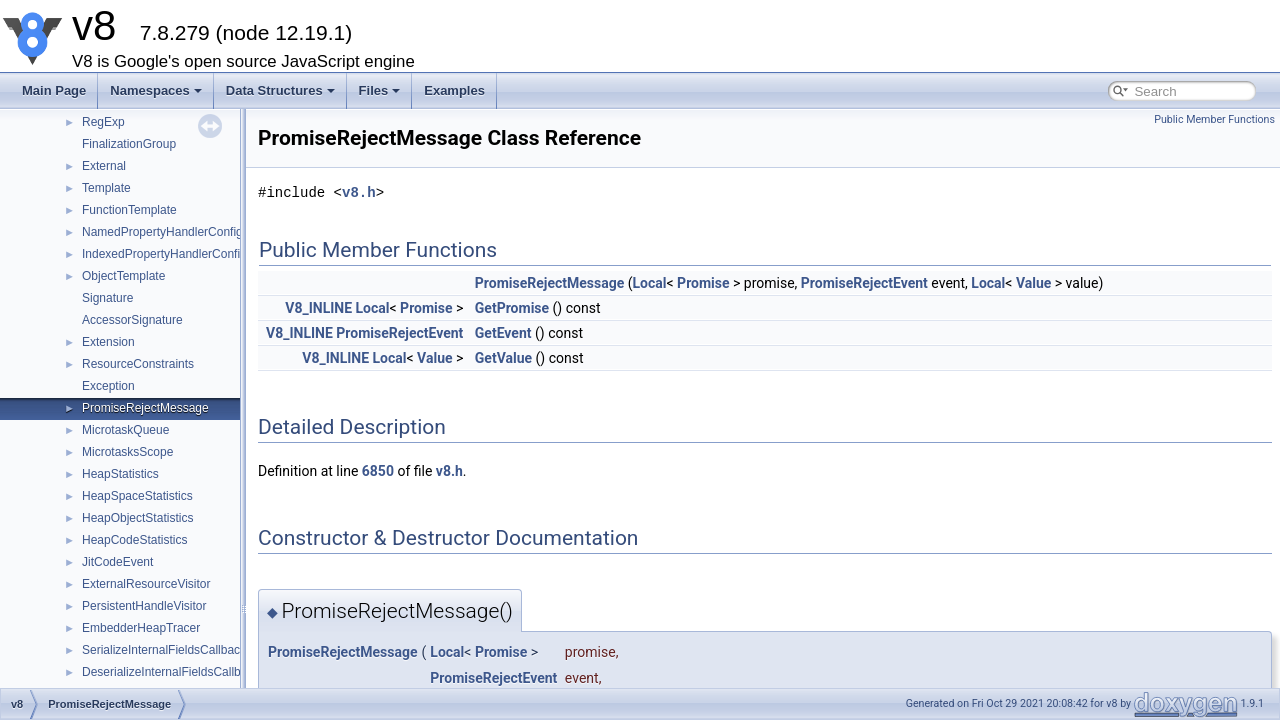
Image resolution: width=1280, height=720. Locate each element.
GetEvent (503, 333)
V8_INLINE (318, 308)
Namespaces (156, 90)
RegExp (103, 122)
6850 (378, 471)
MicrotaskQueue (125, 430)
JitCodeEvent (117, 562)
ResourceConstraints (138, 364)
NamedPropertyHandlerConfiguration (180, 232)
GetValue (503, 358)
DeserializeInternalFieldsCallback (170, 672)
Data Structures (280, 90)
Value (1033, 283)
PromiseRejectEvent (864, 283)
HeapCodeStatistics (134, 540)
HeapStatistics (120, 474)
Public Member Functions (1214, 119)
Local (650, 283)
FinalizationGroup (129, 144)
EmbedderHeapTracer (141, 628)
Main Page (54, 90)
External (104, 166)
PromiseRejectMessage (145, 408)
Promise (703, 283)
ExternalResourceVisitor (146, 584)
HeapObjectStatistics (137, 518)
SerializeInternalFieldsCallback (164, 650)
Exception (108, 386)
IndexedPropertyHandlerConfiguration (182, 254)
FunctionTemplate (129, 210)
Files (380, 90)
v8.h (359, 192)
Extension (108, 342)
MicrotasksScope (127, 452)
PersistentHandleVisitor (144, 606)
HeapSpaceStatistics (137, 496)
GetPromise (512, 308)
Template (106, 188)
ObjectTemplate (123, 276)
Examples (454, 90)
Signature (107, 298)
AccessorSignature (132, 320)
